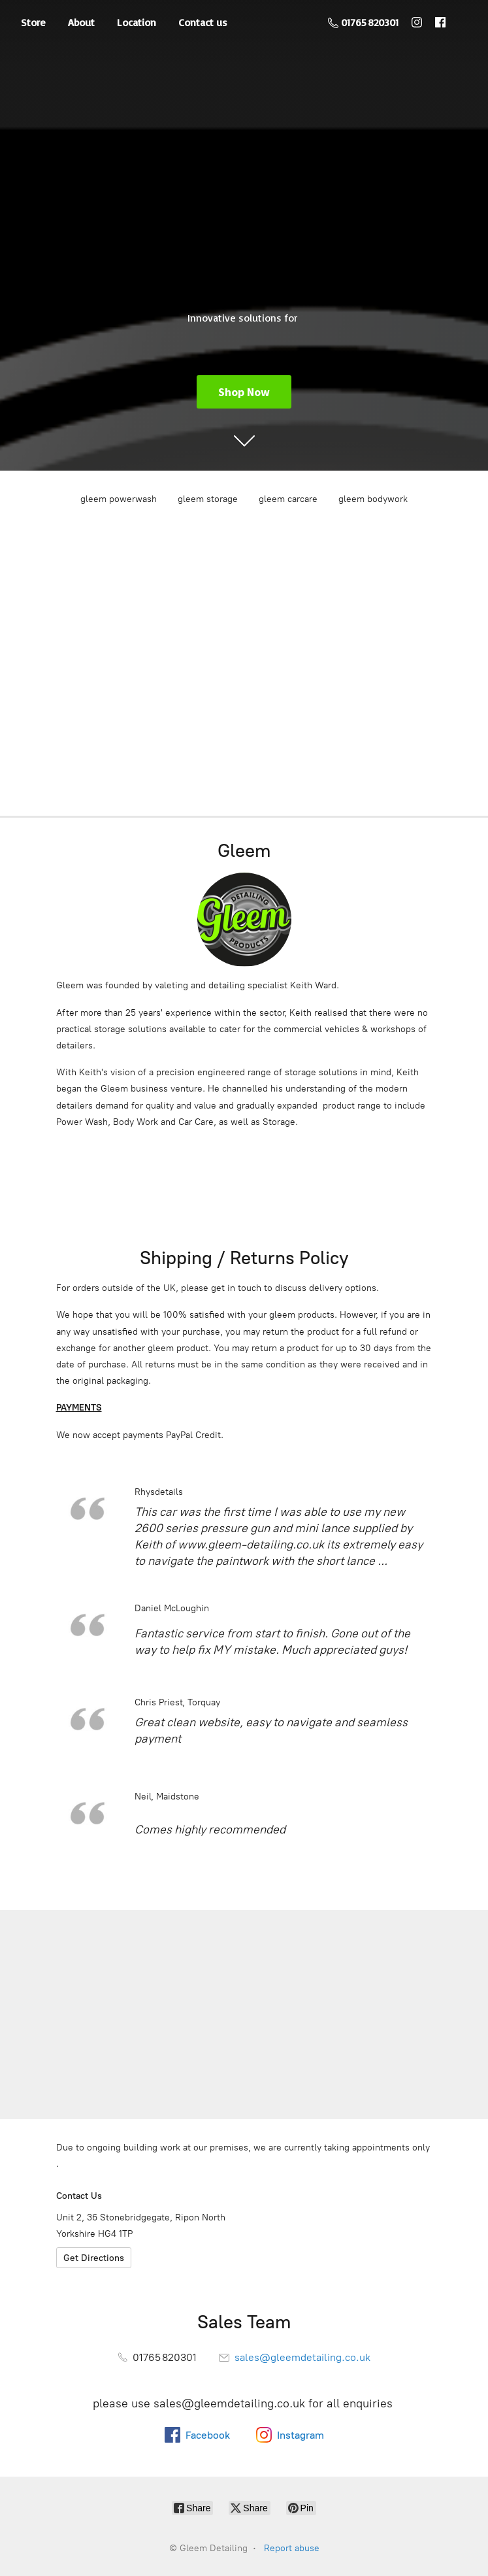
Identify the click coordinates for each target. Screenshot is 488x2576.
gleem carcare (288, 499)
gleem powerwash (118, 499)
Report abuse (291, 2548)
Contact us (202, 22)
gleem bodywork (373, 499)
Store (33, 22)
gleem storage (208, 499)
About (81, 22)
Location (136, 22)
